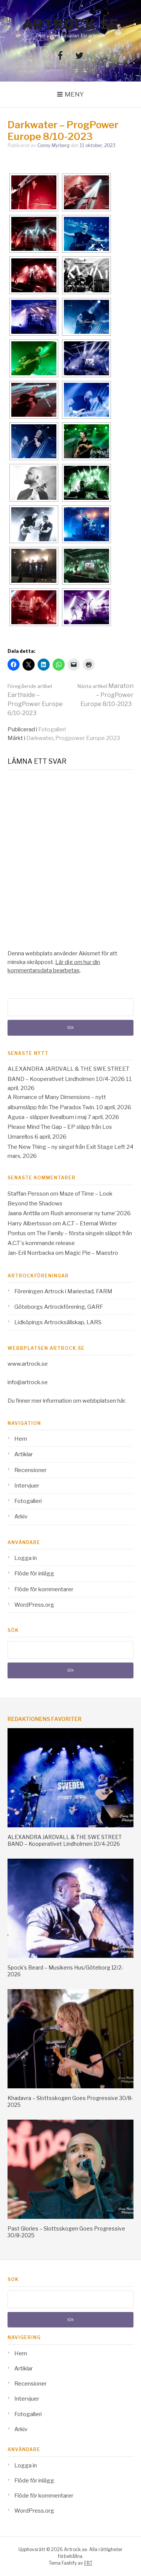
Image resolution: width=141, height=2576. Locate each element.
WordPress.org (34, 1604)
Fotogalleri (52, 729)
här (121, 1400)
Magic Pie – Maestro (91, 1253)
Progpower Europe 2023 (87, 738)
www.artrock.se (28, 1363)
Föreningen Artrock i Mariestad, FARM (63, 1291)
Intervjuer (26, 1485)
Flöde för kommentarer (43, 1589)
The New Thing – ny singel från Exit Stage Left (66, 1147)
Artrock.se (70, 24)
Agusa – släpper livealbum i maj (47, 1117)
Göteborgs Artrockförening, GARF (58, 1306)
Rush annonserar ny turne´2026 (90, 1213)
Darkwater (39, 738)
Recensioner (30, 1470)
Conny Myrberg (53, 145)
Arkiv (20, 1516)
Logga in (25, 1558)
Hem (20, 1438)
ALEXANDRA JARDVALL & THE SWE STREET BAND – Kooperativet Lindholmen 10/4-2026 (65, 1840)
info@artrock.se (28, 1382)
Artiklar (23, 1454)
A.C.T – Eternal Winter (89, 1223)
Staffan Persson (28, 1193)
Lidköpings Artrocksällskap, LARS (58, 1322)
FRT (88, 2563)
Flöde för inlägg (34, 1573)
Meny (74, 94)
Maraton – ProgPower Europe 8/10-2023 (105, 695)
